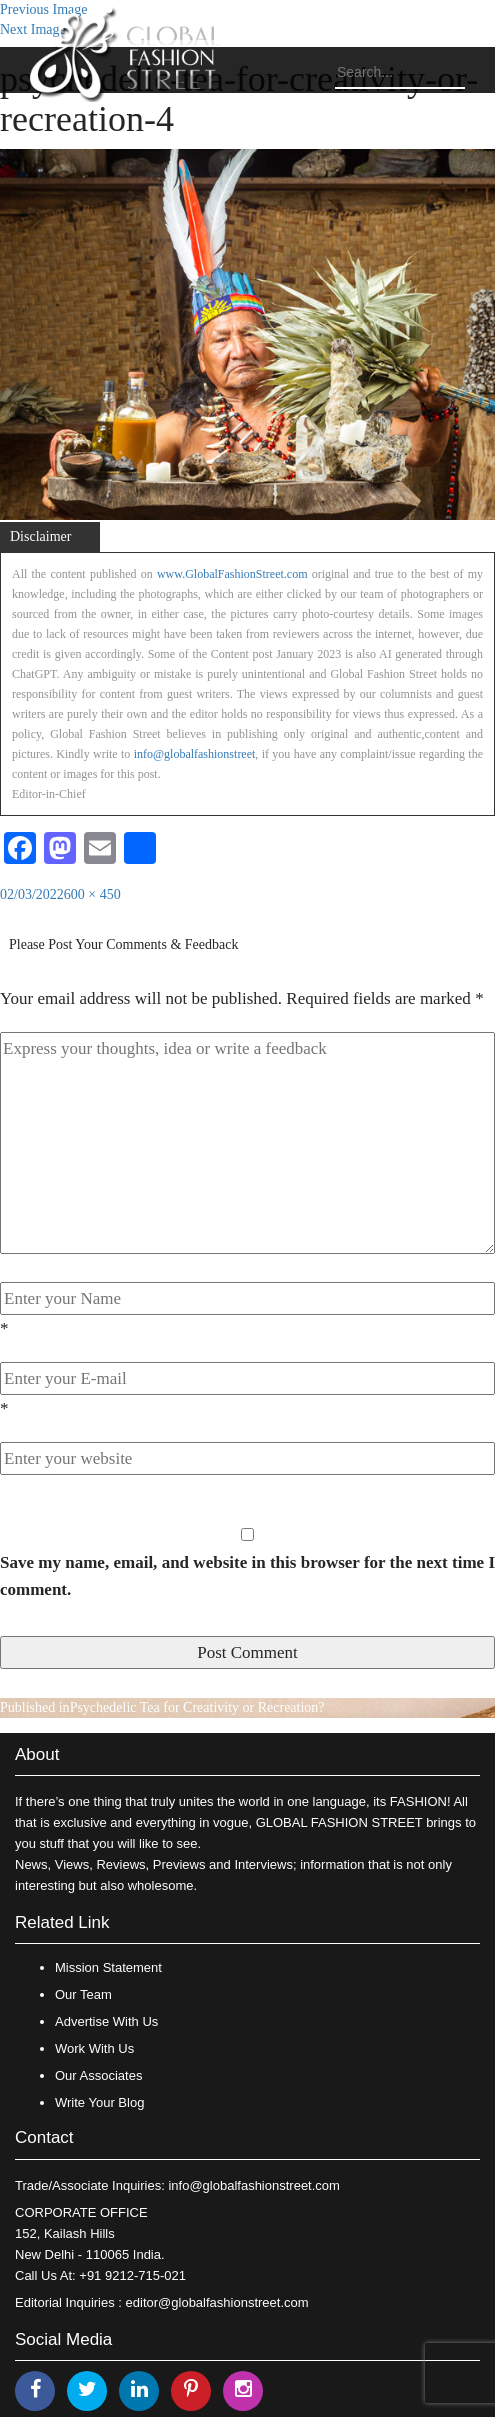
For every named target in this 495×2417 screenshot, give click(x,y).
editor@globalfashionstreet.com (217, 2302)
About (37, 1754)
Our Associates (98, 2075)
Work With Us (94, 2048)
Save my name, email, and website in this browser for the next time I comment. (247, 1576)
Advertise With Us (106, 2021)
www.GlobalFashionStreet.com (232, 574)
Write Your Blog (99, 2102)
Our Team (83, 1994)
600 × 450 (92, 894)
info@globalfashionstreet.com (253, 2185)
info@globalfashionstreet (195, 754)
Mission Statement (108, 1967)
